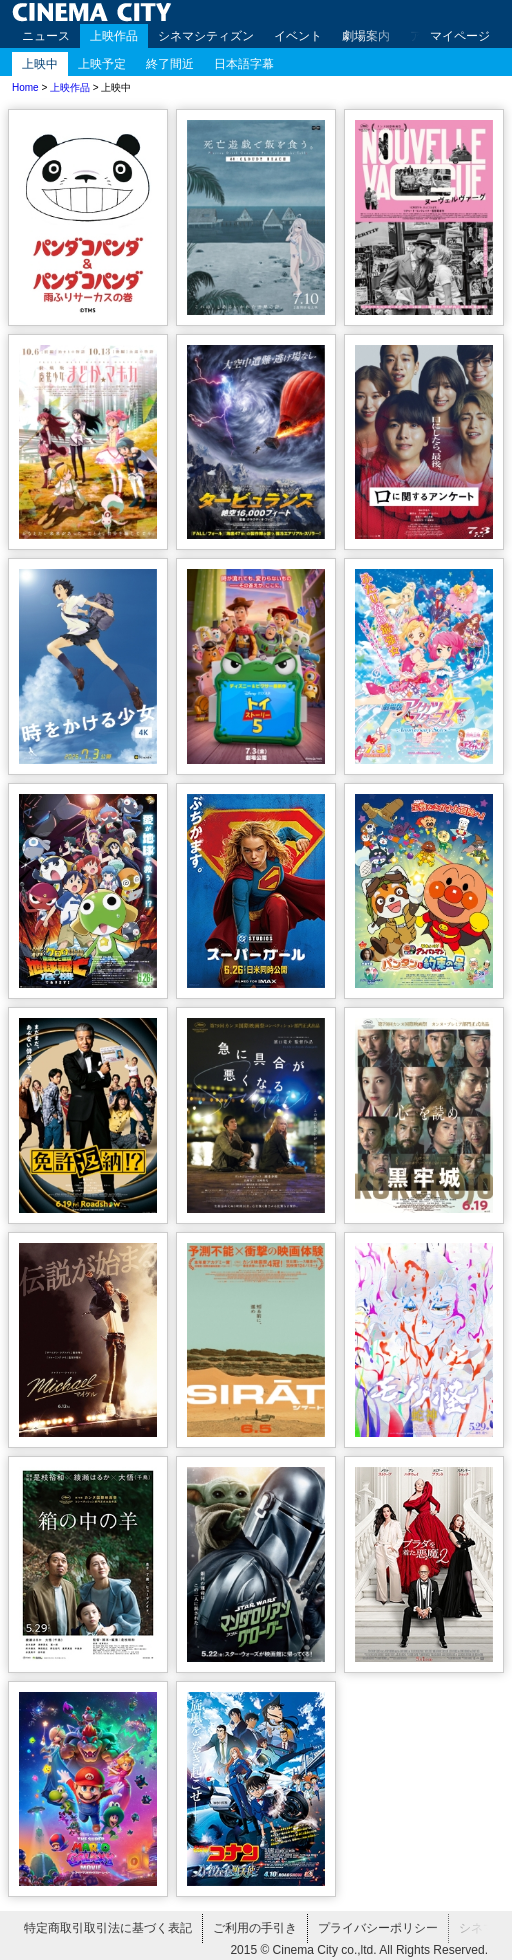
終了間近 (170, 64)
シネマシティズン (206, 36)
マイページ (460, 36)
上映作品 (114, 36)
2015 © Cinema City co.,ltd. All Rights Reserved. (359, 1950)
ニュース (46, 36)
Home (25, 87)
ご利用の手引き (255, 1928)
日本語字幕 (244, 64)
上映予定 (102, 64)
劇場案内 (366, 36)
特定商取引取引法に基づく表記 (108, 1928)
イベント (298, 36)
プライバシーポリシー (378, 1928)
